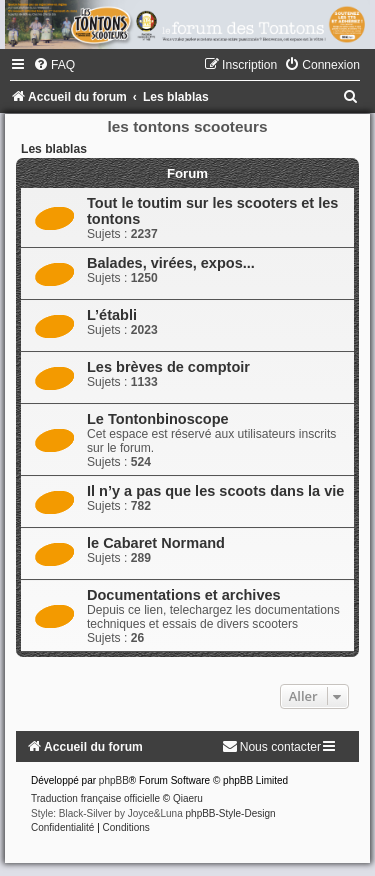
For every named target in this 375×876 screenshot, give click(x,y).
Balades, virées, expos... (171, 263)
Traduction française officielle (95, 798)
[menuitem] (54, 65)
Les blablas (54, 149)
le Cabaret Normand (156, 543)
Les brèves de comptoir (168, 367)
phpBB (114, 780)
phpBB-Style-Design (231, 813)
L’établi (112, 315)
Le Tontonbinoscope (158, 419)
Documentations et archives (184, 595)
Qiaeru (188, 798)
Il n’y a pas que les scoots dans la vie (215, 491)
